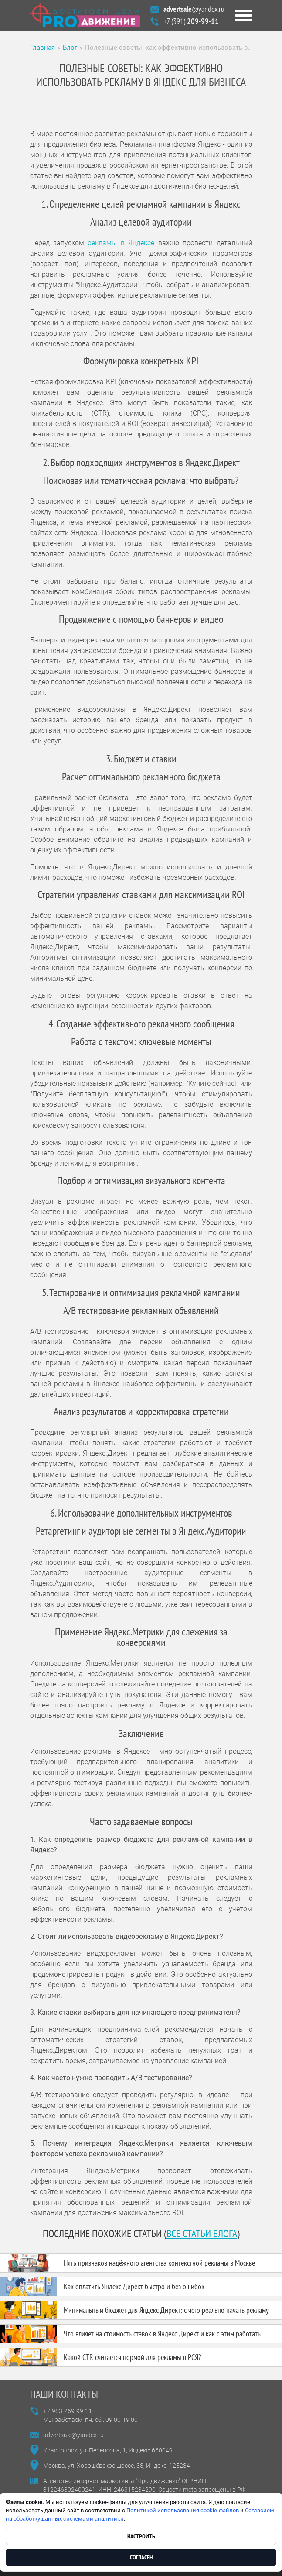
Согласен (141, 2557)
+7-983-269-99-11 (67, 2411)
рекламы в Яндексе (121, 243)
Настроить (141, 2536)
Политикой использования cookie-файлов (182, 2510)
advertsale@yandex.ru (73, 2435)
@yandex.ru (193, 9)
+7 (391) (191, 21)
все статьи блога (201, 2233)
